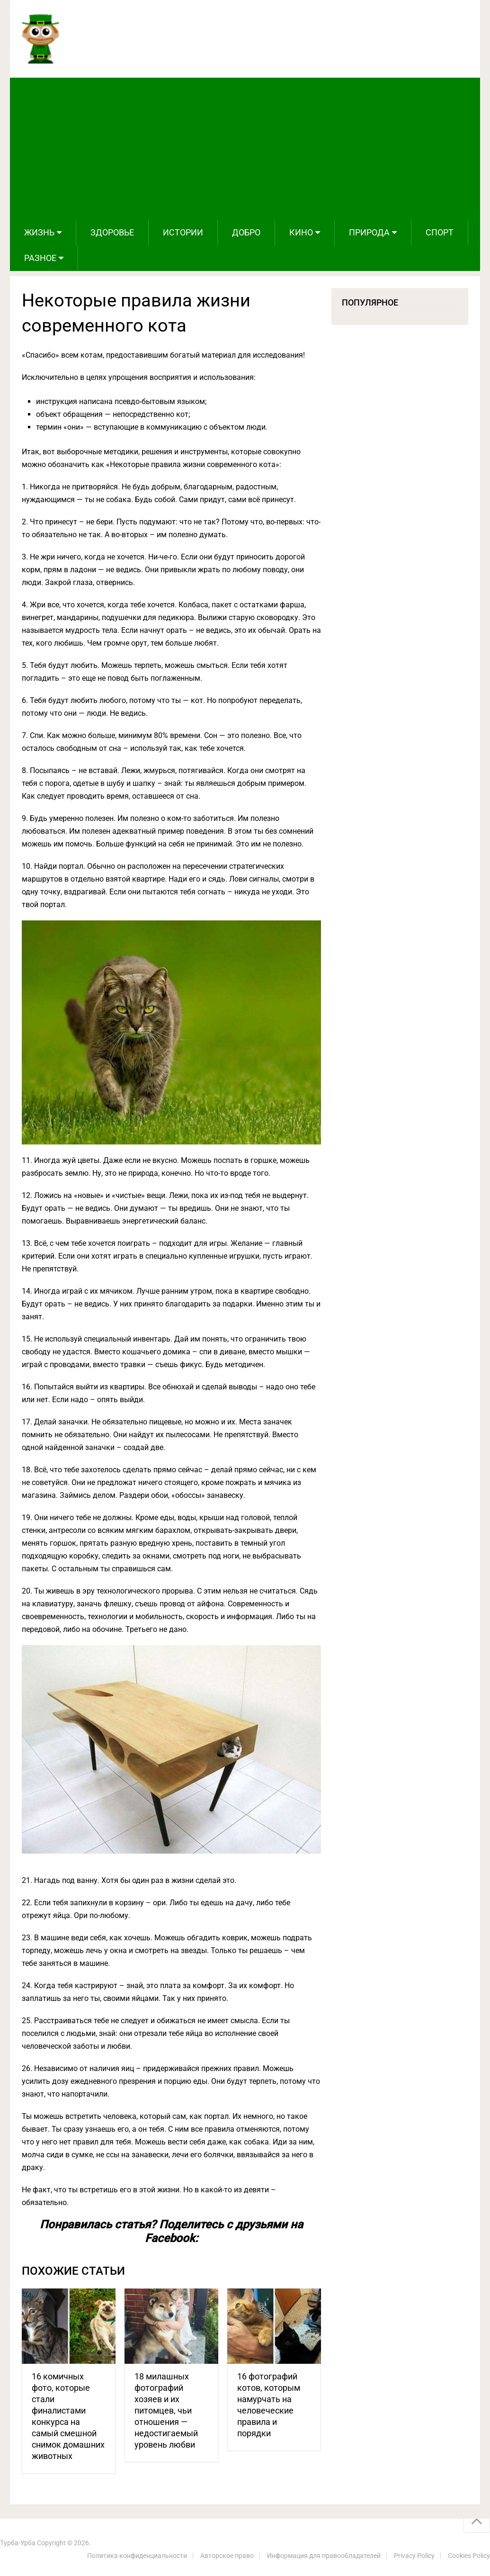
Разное (40, 258)
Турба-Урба (18, 2543)
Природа (369, 232)
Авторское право (227, 2555)
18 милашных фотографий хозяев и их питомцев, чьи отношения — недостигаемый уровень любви (166, 2410)
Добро (246, 232)
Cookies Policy (469, 2555)
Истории (183, 232)
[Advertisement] (245, 148)
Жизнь (39, 232)
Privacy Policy (414, 2555)
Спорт (440, 232)
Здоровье (112, 232)
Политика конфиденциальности (137, 2555)
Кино (301, 232)
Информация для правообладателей (324, 2555)
